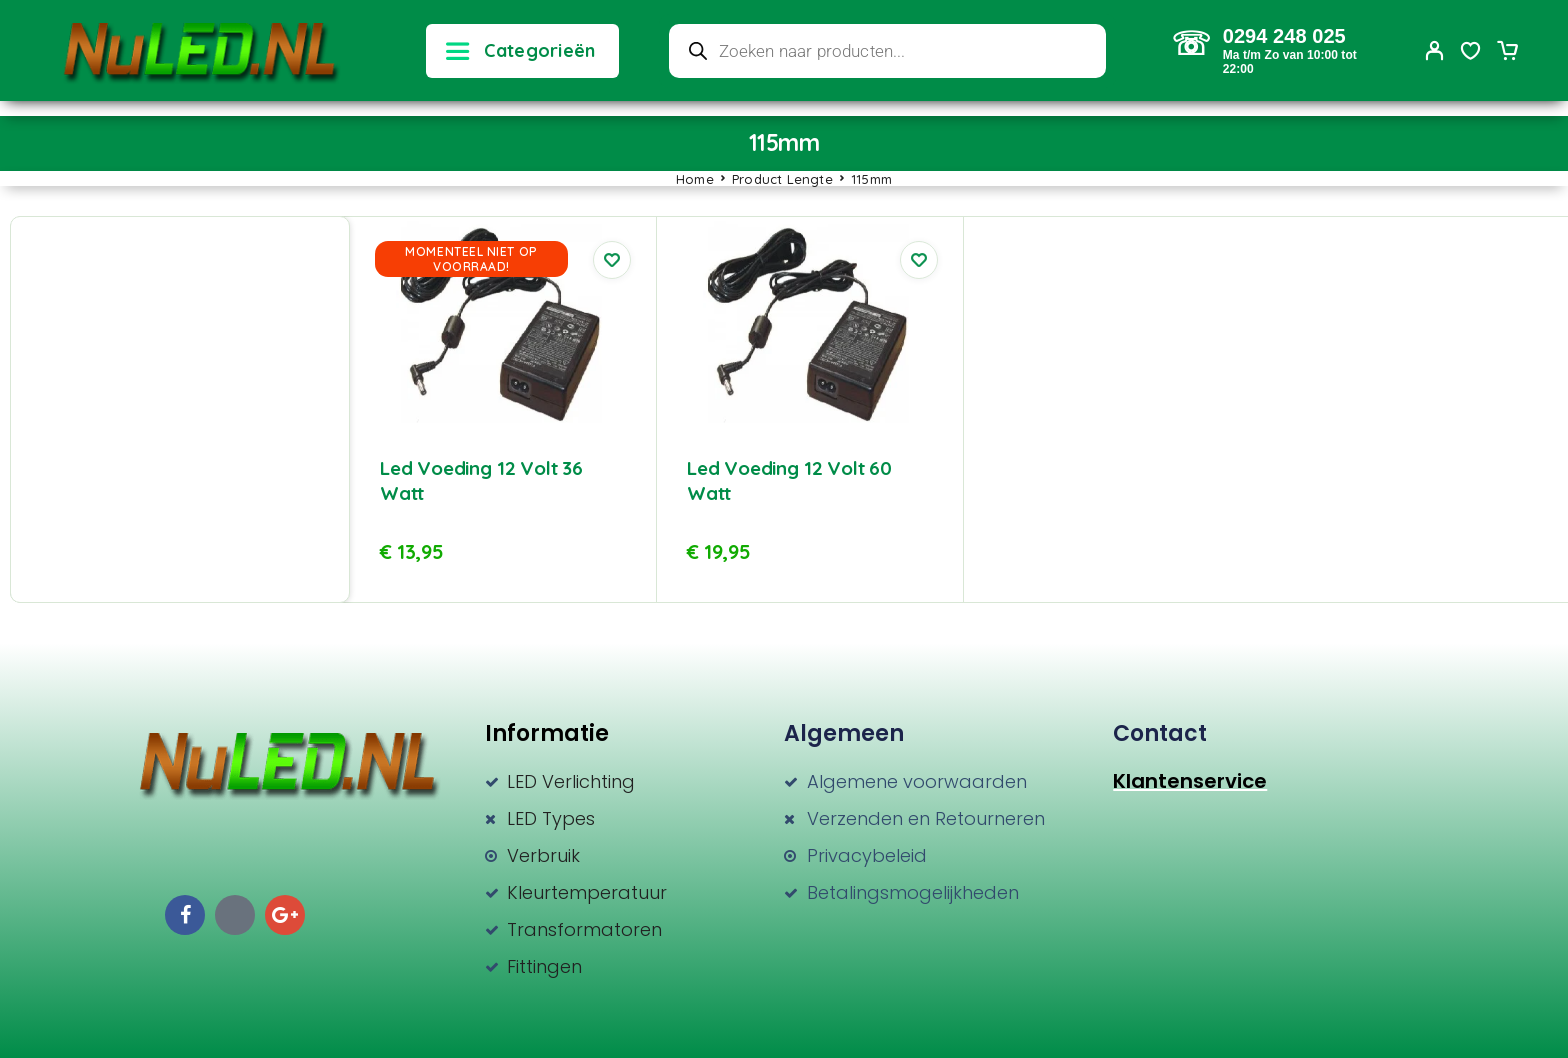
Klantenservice (1190, 781)
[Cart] (1507, 53)
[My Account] (1435, 50)
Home (695, 179)
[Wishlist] (1471, 53)
